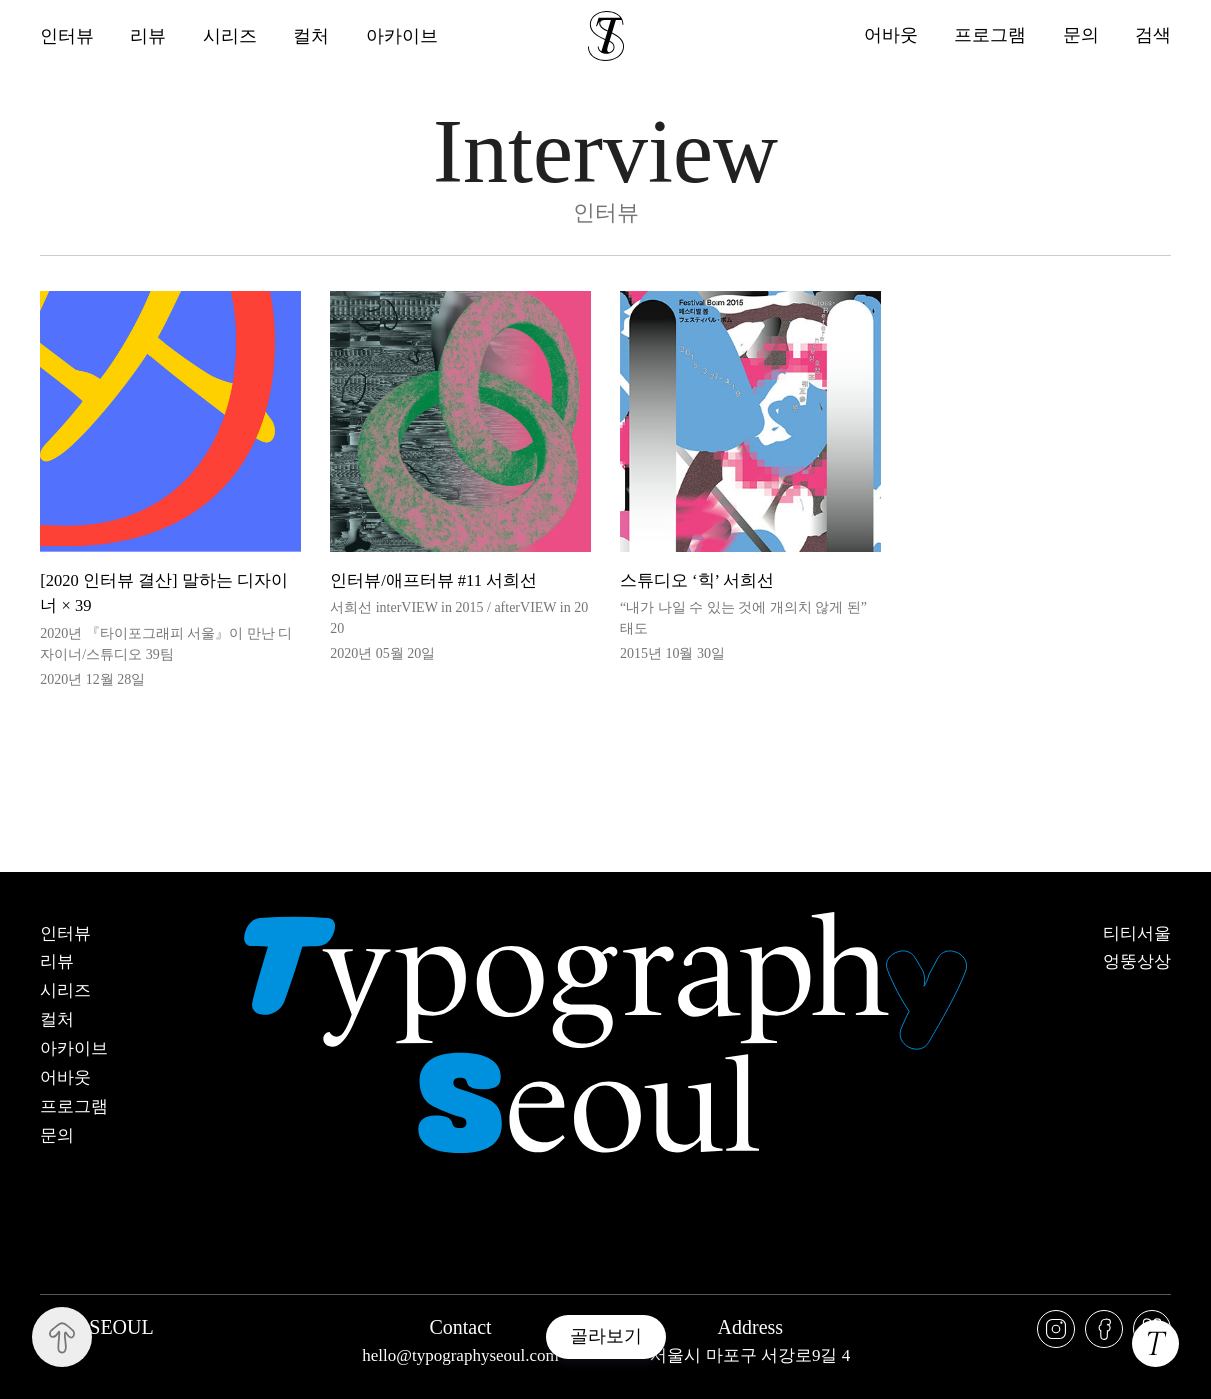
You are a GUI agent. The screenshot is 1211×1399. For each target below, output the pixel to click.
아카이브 (404, 36)
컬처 (313, 36)
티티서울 (1137, 934)
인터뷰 (67, 36)
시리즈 (231, 36)
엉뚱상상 (1137, 962)
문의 (1080, 35)
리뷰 (149, 36)
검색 (1153, 35)
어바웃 (889, 35)
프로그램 (989, 35)
